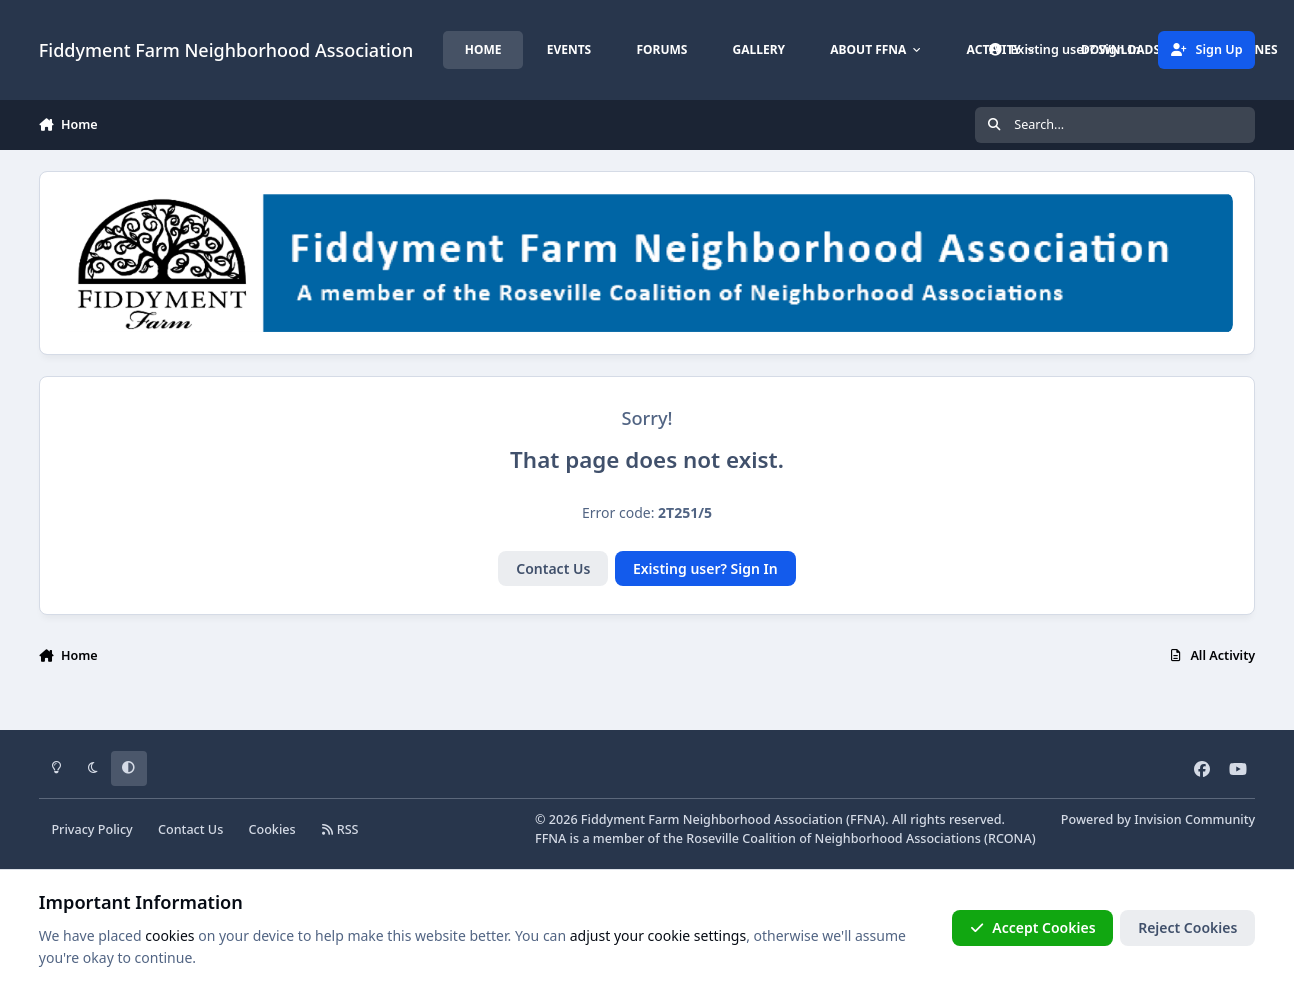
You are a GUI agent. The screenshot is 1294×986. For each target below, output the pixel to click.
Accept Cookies (1033, 927)
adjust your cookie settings (658, 935)
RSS (340, 829)
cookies (169, 935)
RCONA (1010, 838)
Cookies (271, 829)
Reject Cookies (1187, 927)
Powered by (1158, 819)
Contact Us (553, 568)
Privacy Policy (91, 829)
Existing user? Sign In (705, 568)
